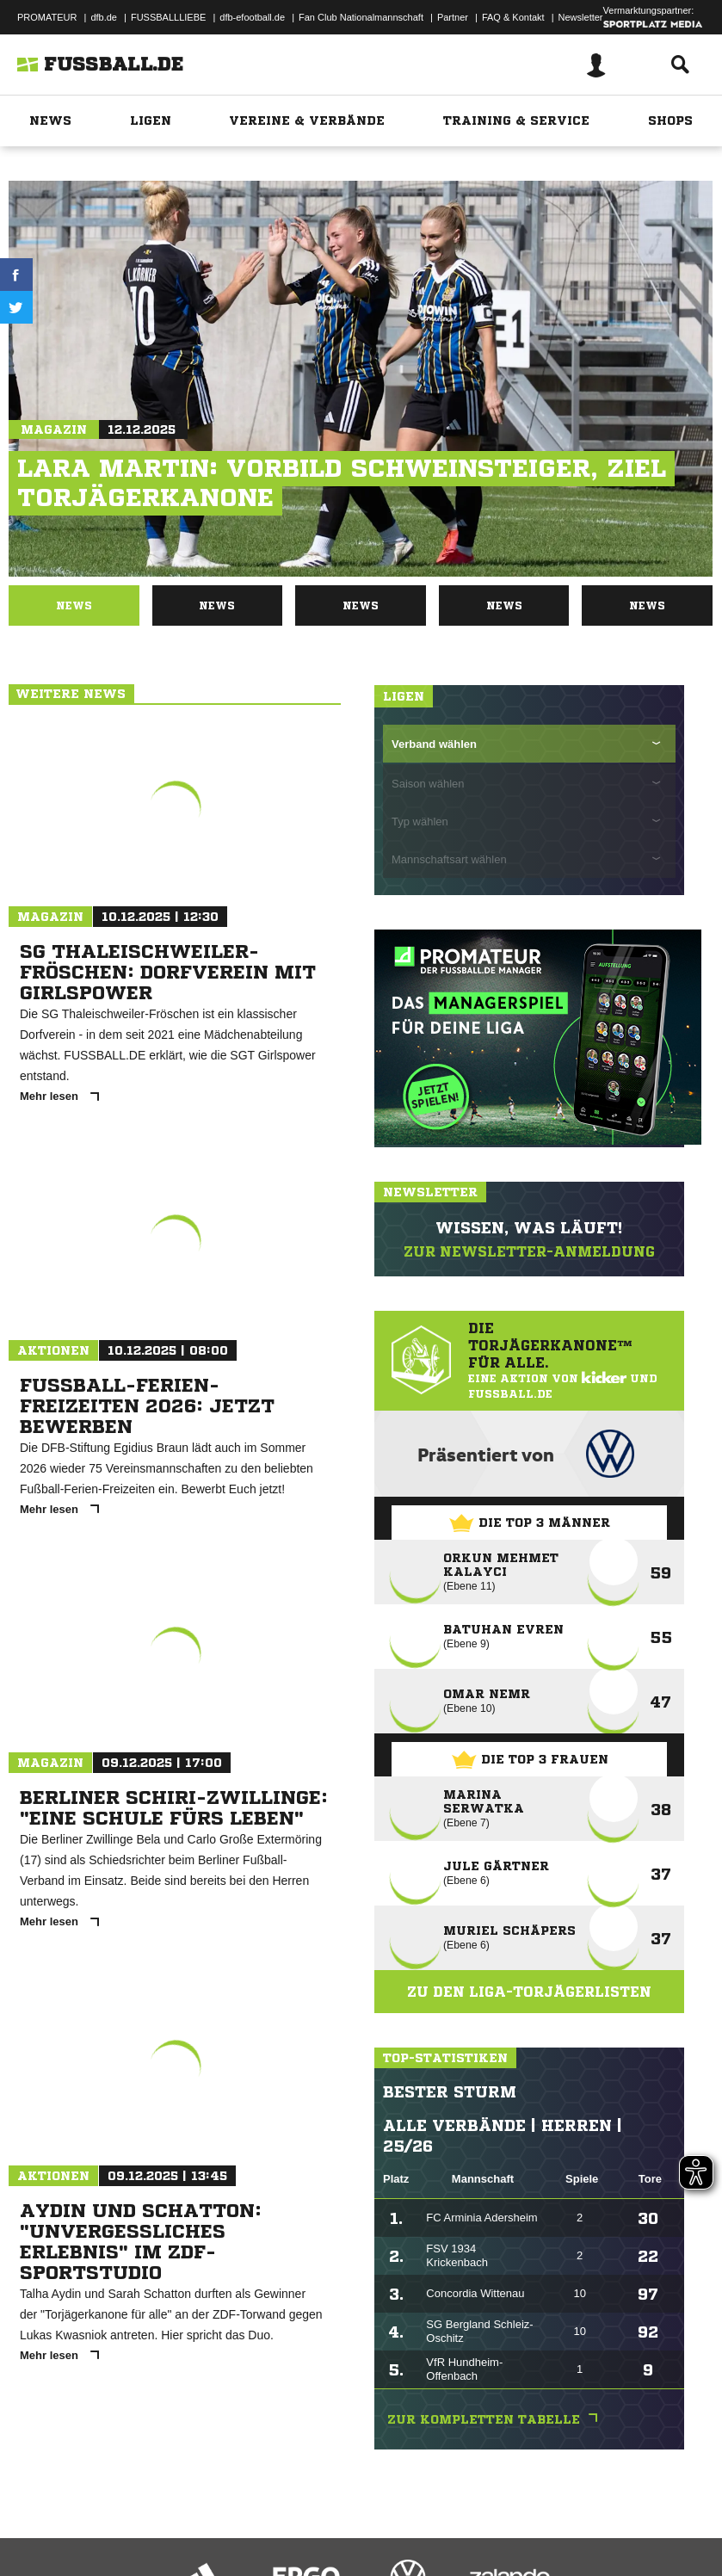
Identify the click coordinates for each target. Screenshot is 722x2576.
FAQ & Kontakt (513, 17)
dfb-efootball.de (252, 17)
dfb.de (103, 17)
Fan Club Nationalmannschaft (361, 17)
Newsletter (580, 17)
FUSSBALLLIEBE (168, 17)
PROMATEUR (47, 17)
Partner (452, 17)
